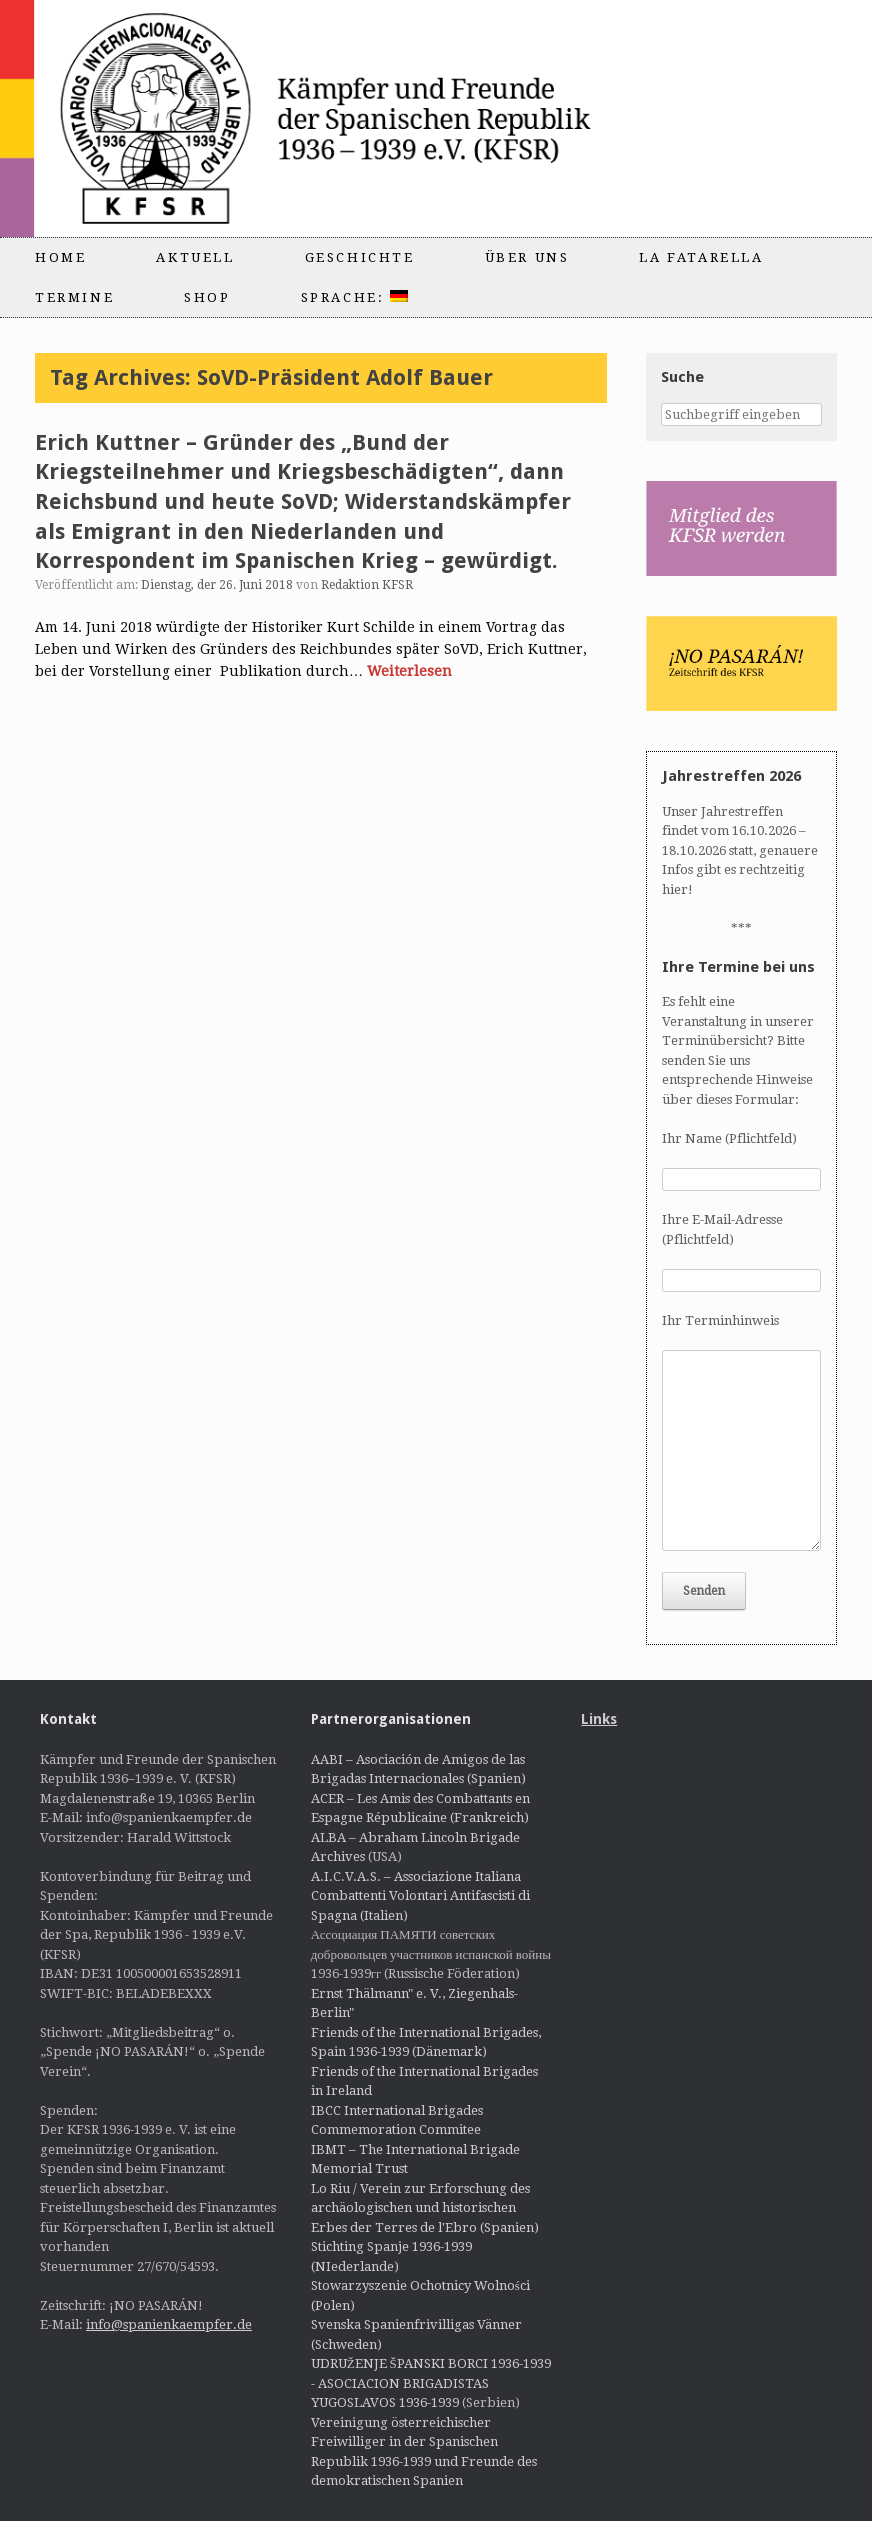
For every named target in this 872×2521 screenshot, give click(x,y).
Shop (207, 297)
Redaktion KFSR (367, 585)
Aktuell (195, 257)
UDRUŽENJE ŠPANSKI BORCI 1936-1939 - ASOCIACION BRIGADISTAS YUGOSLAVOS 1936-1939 (431, 2383)
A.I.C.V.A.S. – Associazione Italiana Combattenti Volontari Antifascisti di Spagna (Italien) (420, 1896)
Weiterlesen (409, 671)
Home (60, 257)
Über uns (527, 257)
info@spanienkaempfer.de (169, 2324)
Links (599, 1719)
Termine (74, 297)
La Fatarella (701, 257)
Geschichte (360, 257)
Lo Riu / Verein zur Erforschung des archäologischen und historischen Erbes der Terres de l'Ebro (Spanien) (425, 2208)
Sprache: (354, 297)
